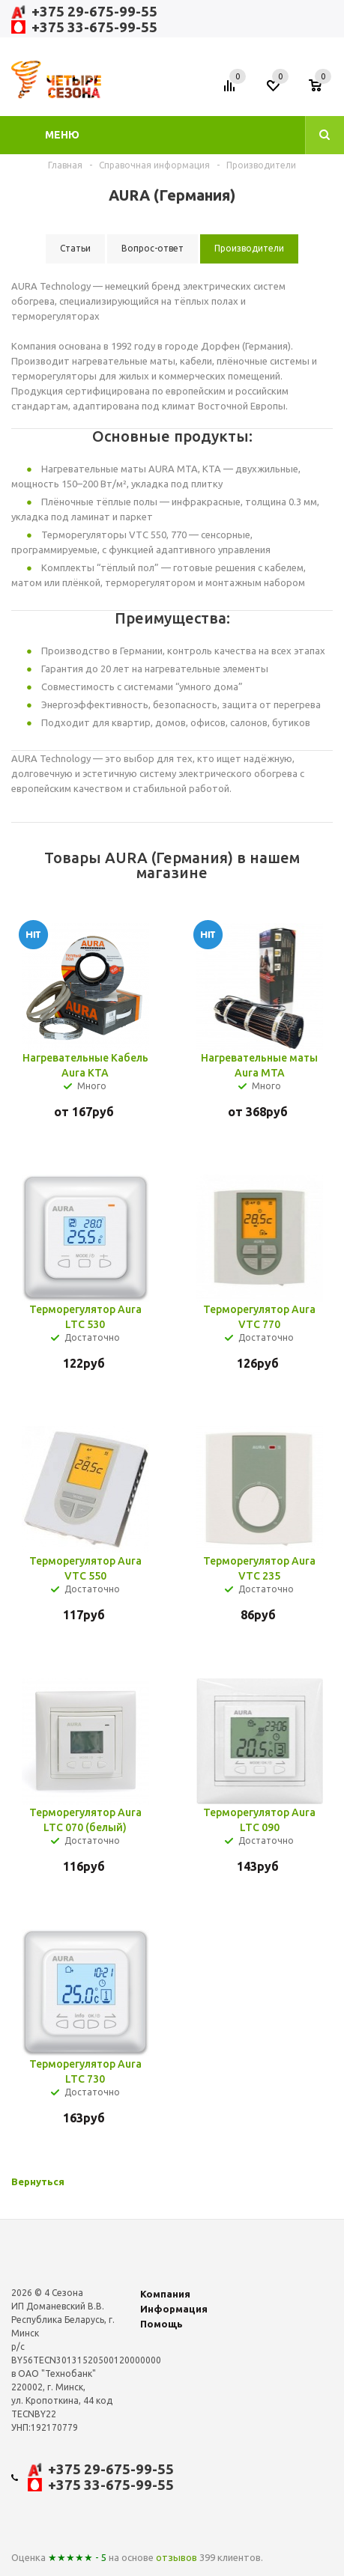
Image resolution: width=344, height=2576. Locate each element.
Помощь (161, 2323)
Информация (174, 2309)
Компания (165, 2294)
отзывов (176, 2557)
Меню (62, 135)
